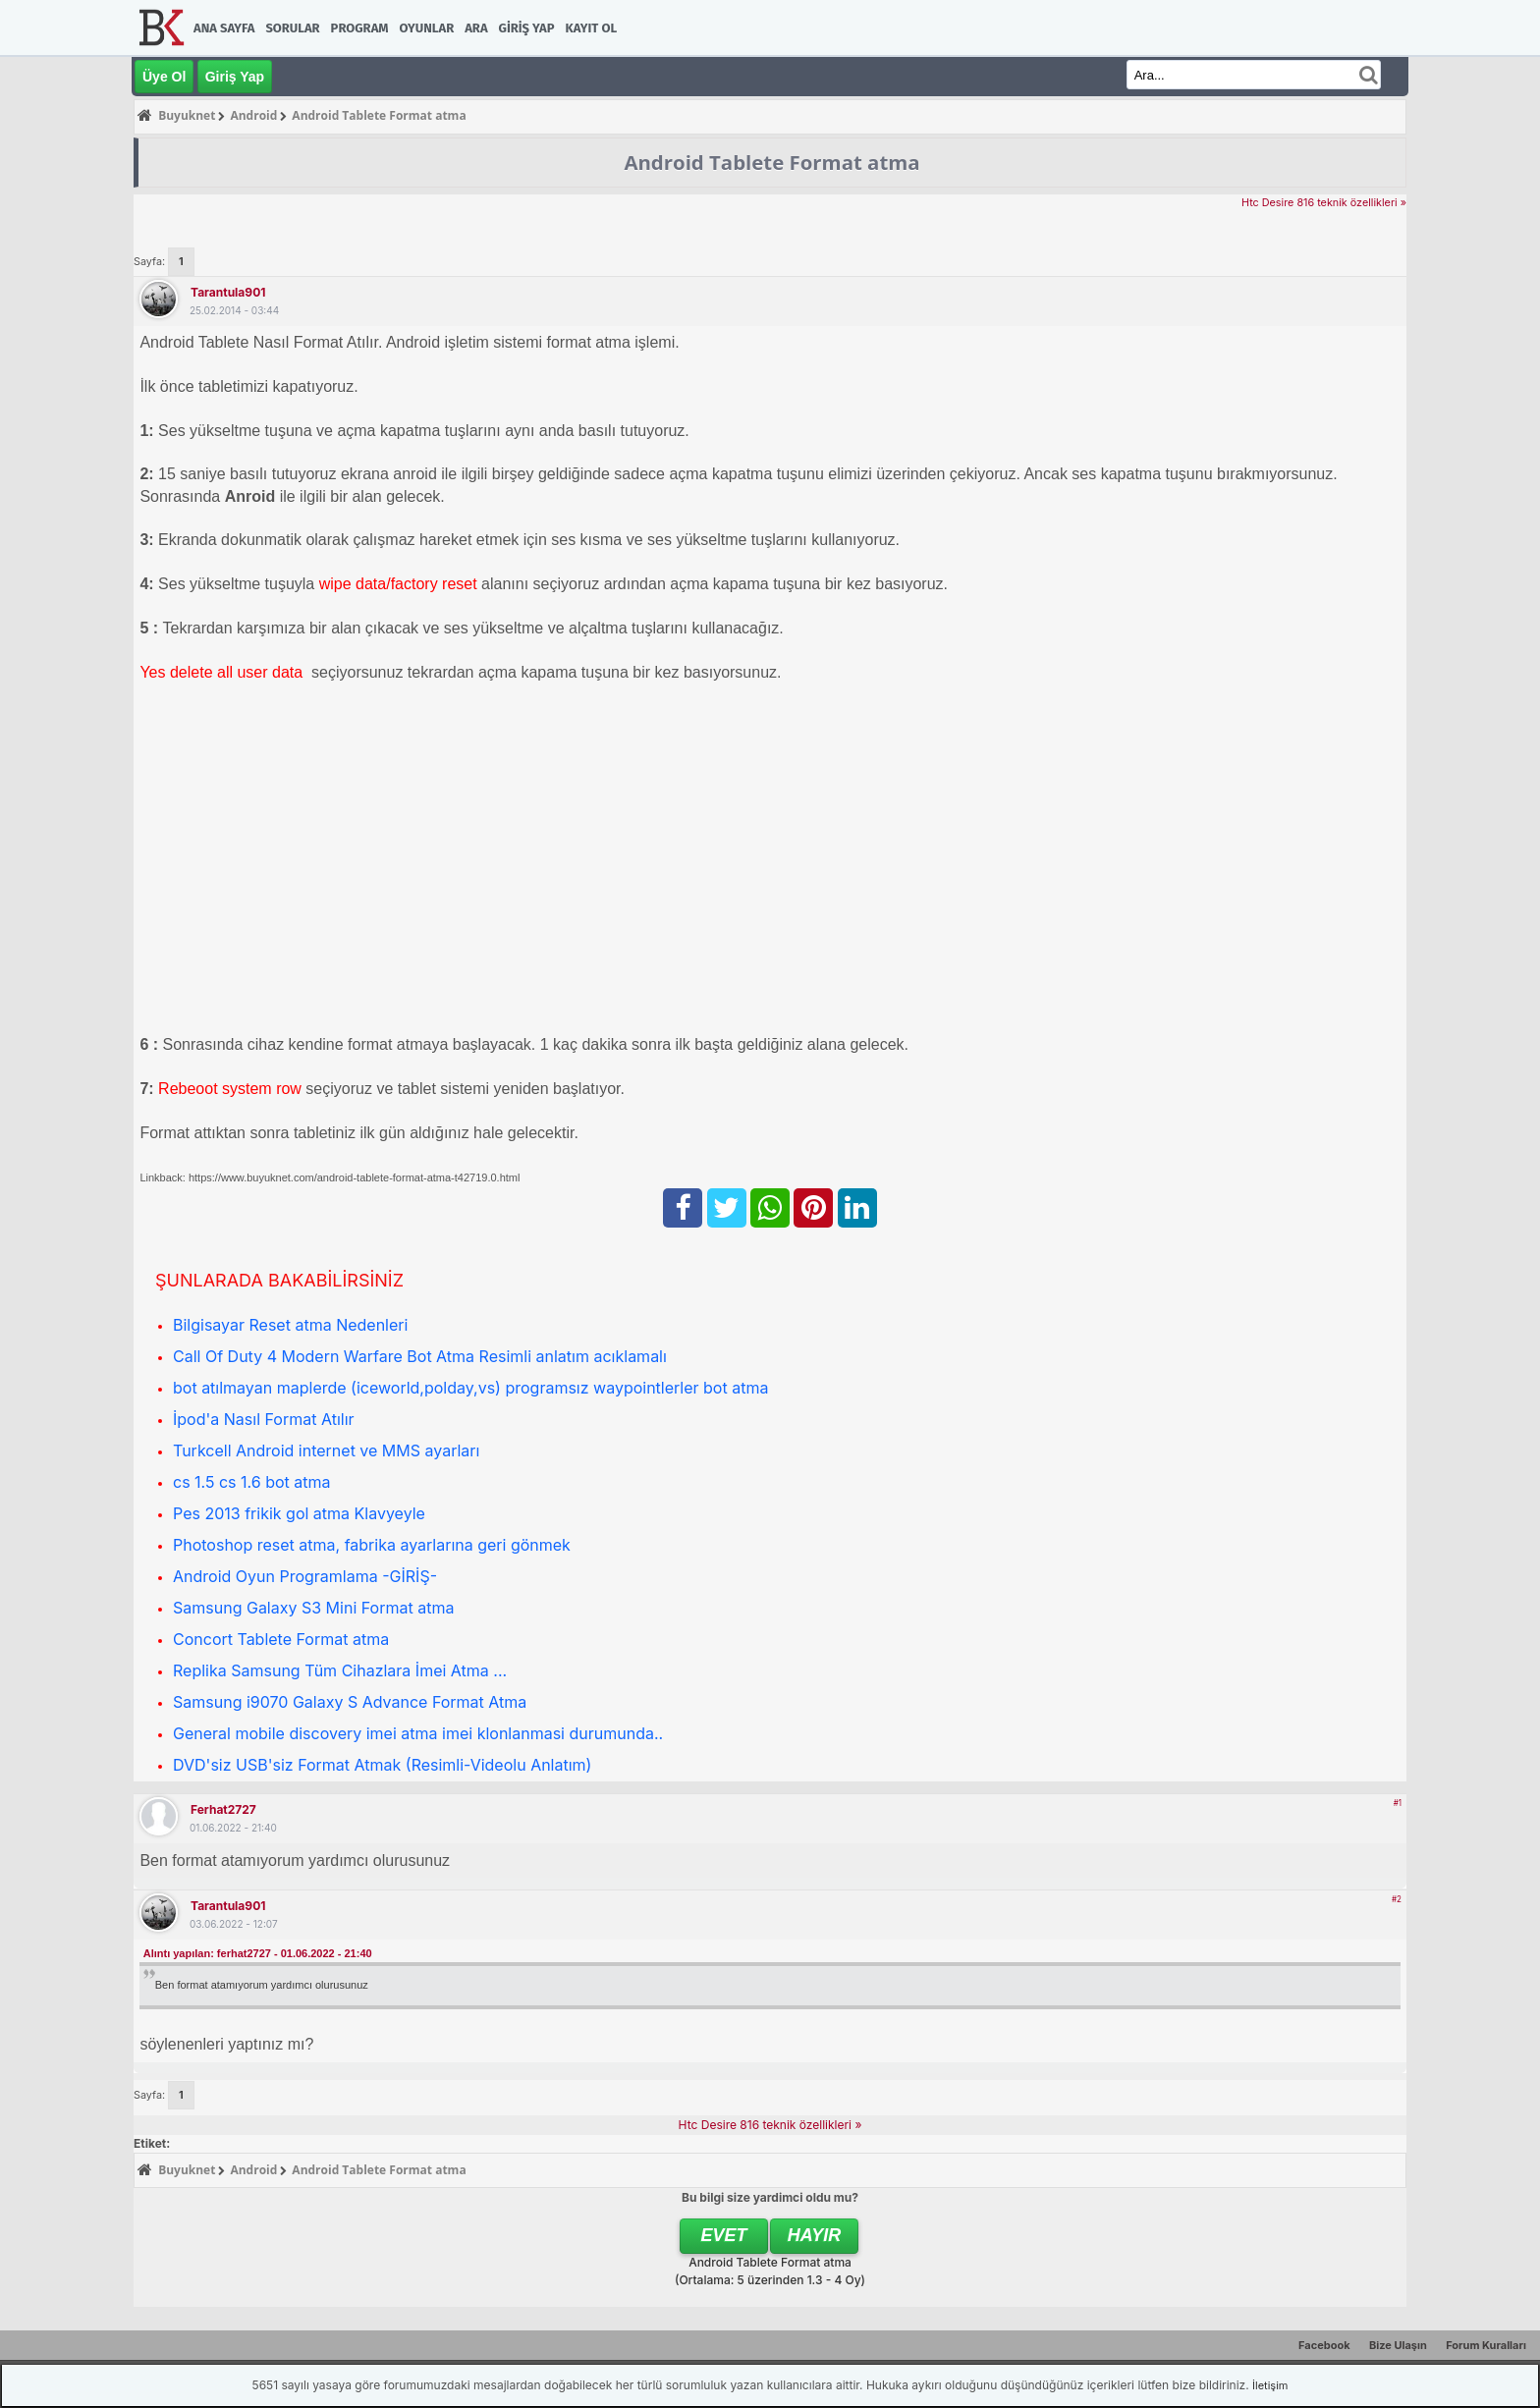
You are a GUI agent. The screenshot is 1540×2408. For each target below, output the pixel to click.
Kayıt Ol (591, 28)
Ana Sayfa (223, 28)
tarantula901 (228, 292)
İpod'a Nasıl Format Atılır (264, 1419)
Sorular (292, 28)
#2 (1397, 1899)
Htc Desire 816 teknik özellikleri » (1323, 202)
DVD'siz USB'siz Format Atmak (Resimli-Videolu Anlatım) (382, 1765)
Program (360, 28)
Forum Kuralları (1486, 2345)
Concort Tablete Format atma (281, 1639)
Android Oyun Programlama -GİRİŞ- (305, 1576)
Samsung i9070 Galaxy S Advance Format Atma (349, 1702)
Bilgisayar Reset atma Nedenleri (290, 1325)
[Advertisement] (728, 836)
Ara (476, 28)
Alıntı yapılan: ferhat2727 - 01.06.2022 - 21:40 (257, 1953)
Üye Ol (164, 76)
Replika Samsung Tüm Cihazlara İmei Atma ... (340, 1670)
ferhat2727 (223, 1809)
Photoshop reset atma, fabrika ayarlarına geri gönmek (372, 1545)
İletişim (1270, 2385)
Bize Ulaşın (1398, 2345)
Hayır (815, 2235)
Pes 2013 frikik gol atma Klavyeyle (299, 1513)
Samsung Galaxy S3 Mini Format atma (313, 1607)
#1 (1398, 1803)
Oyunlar (427, 28)
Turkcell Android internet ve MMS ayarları (326, 1450)
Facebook (1324, 2345)
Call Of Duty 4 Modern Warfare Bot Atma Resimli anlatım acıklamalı (420, 1356)
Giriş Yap (527, 28)
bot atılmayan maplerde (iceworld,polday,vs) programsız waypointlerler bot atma (470, 1387)
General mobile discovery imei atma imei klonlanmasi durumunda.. (418, 1733)
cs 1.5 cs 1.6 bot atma (252, 1482)
